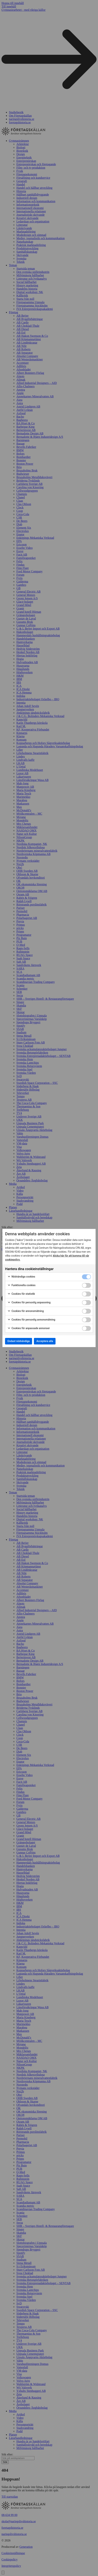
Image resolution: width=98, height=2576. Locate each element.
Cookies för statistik (21, 1294)
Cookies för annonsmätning (25, 1311)
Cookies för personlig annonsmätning (31, 1319)
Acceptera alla (44, 1341)
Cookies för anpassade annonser (28, 1328)
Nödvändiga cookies (21, 1276)
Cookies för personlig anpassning (28, 1302)
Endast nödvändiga (18, 1341)
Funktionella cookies (21, 1285)
